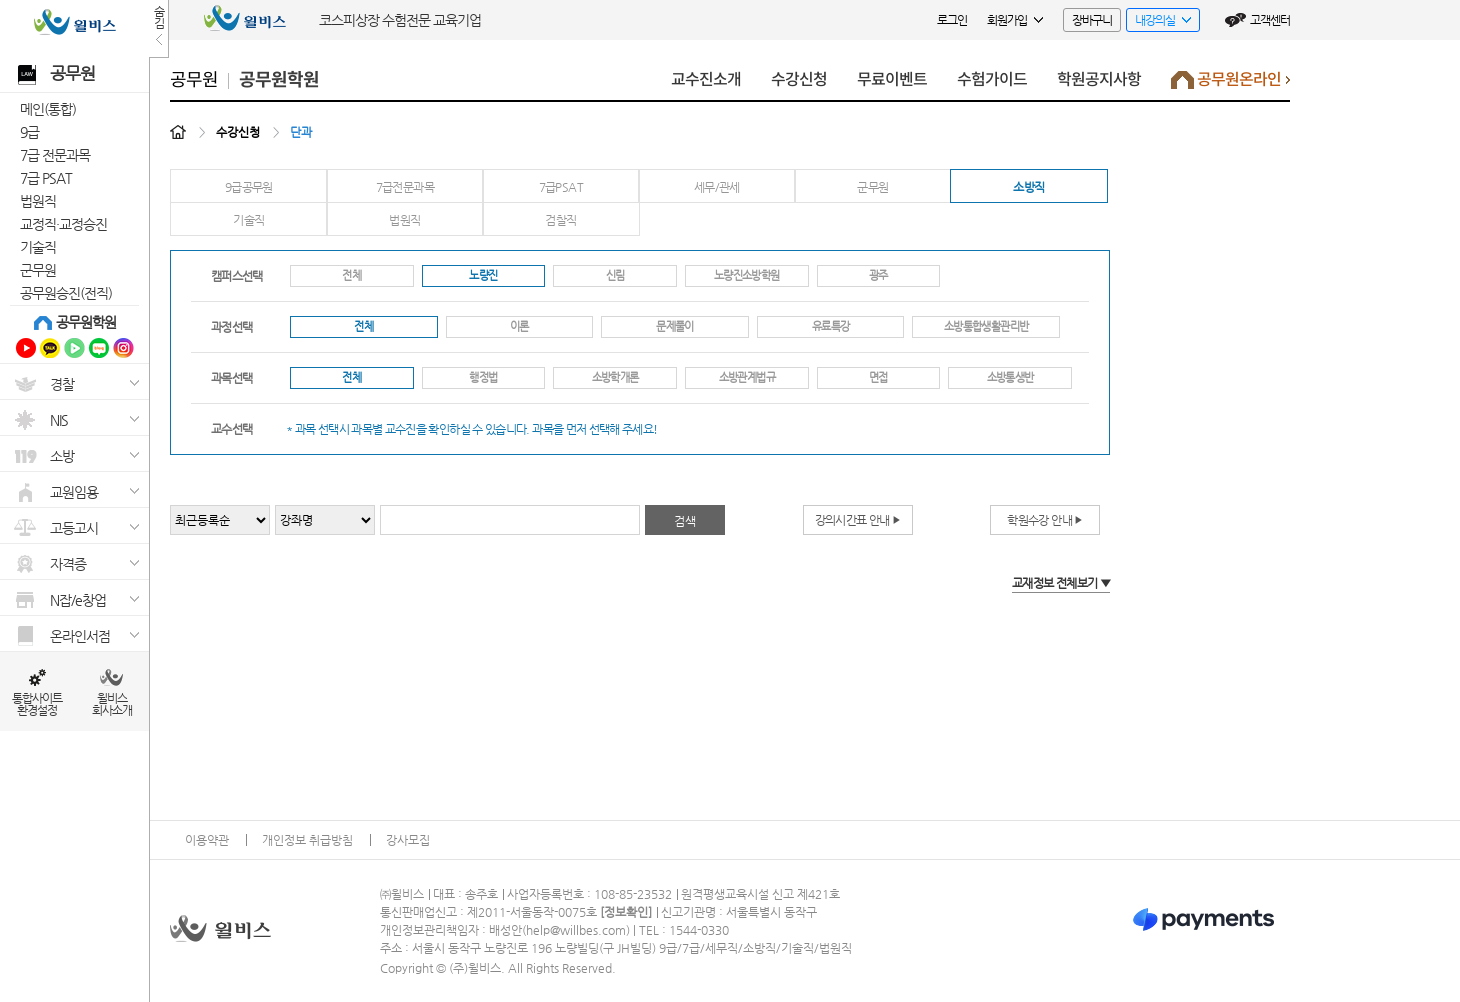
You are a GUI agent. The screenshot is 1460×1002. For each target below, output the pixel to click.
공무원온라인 (1230, 84)
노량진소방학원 (747, 275)
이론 (519, 326)
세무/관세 (717, 187)
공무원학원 (86, 322)
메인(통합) (48, 109)
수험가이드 (992, 79)
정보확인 (626, 912)
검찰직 (560, 220)
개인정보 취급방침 (307, 840)
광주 (878, 275)
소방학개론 (615, 377)
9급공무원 (249, 187)
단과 (301, 132)
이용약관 (207, 840)
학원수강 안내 (1044, 520)
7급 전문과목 (55, 155)
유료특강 (830, 326)
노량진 (483, 275)
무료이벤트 (892, 79)
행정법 (483, 377)
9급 (29, 132)
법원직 (38, 201)
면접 (878, 377)
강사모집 (408, 840)
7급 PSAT (46, 178)
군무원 (38, 270)
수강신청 (799, 79)
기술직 (38, 247)
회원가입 (1015, 20)
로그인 (952, 20)
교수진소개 (706, 79)
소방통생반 (1010, 377)
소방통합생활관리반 (986, 326)
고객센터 (1270, 20)
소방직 (1028, 187)
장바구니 (1092, 20)
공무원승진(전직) (66, 293)
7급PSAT (561, 187)
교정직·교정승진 (63, 224)
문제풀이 (674, 326)
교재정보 (1061, 583)
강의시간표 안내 (858, 520)
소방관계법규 (747, 377)
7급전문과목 (405, 187)
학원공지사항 (1099, 79)
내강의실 (1158, 22)
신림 (615, 275)
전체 (351, 275)
